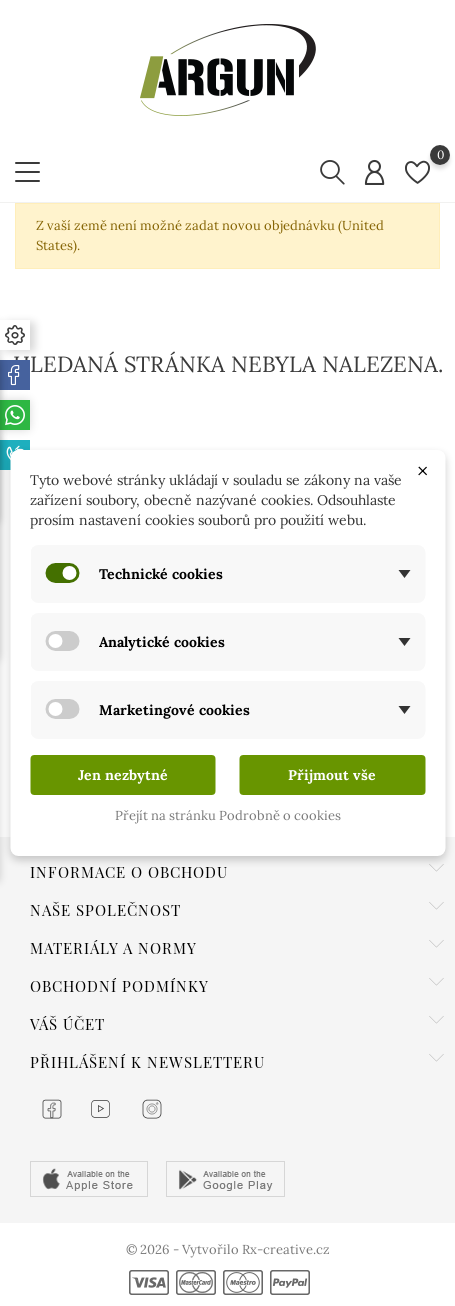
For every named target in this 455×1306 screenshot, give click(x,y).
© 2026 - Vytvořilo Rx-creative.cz (228, 1249)
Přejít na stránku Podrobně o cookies (228, 815)
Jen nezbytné (123, 775)
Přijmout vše (332, 775)
